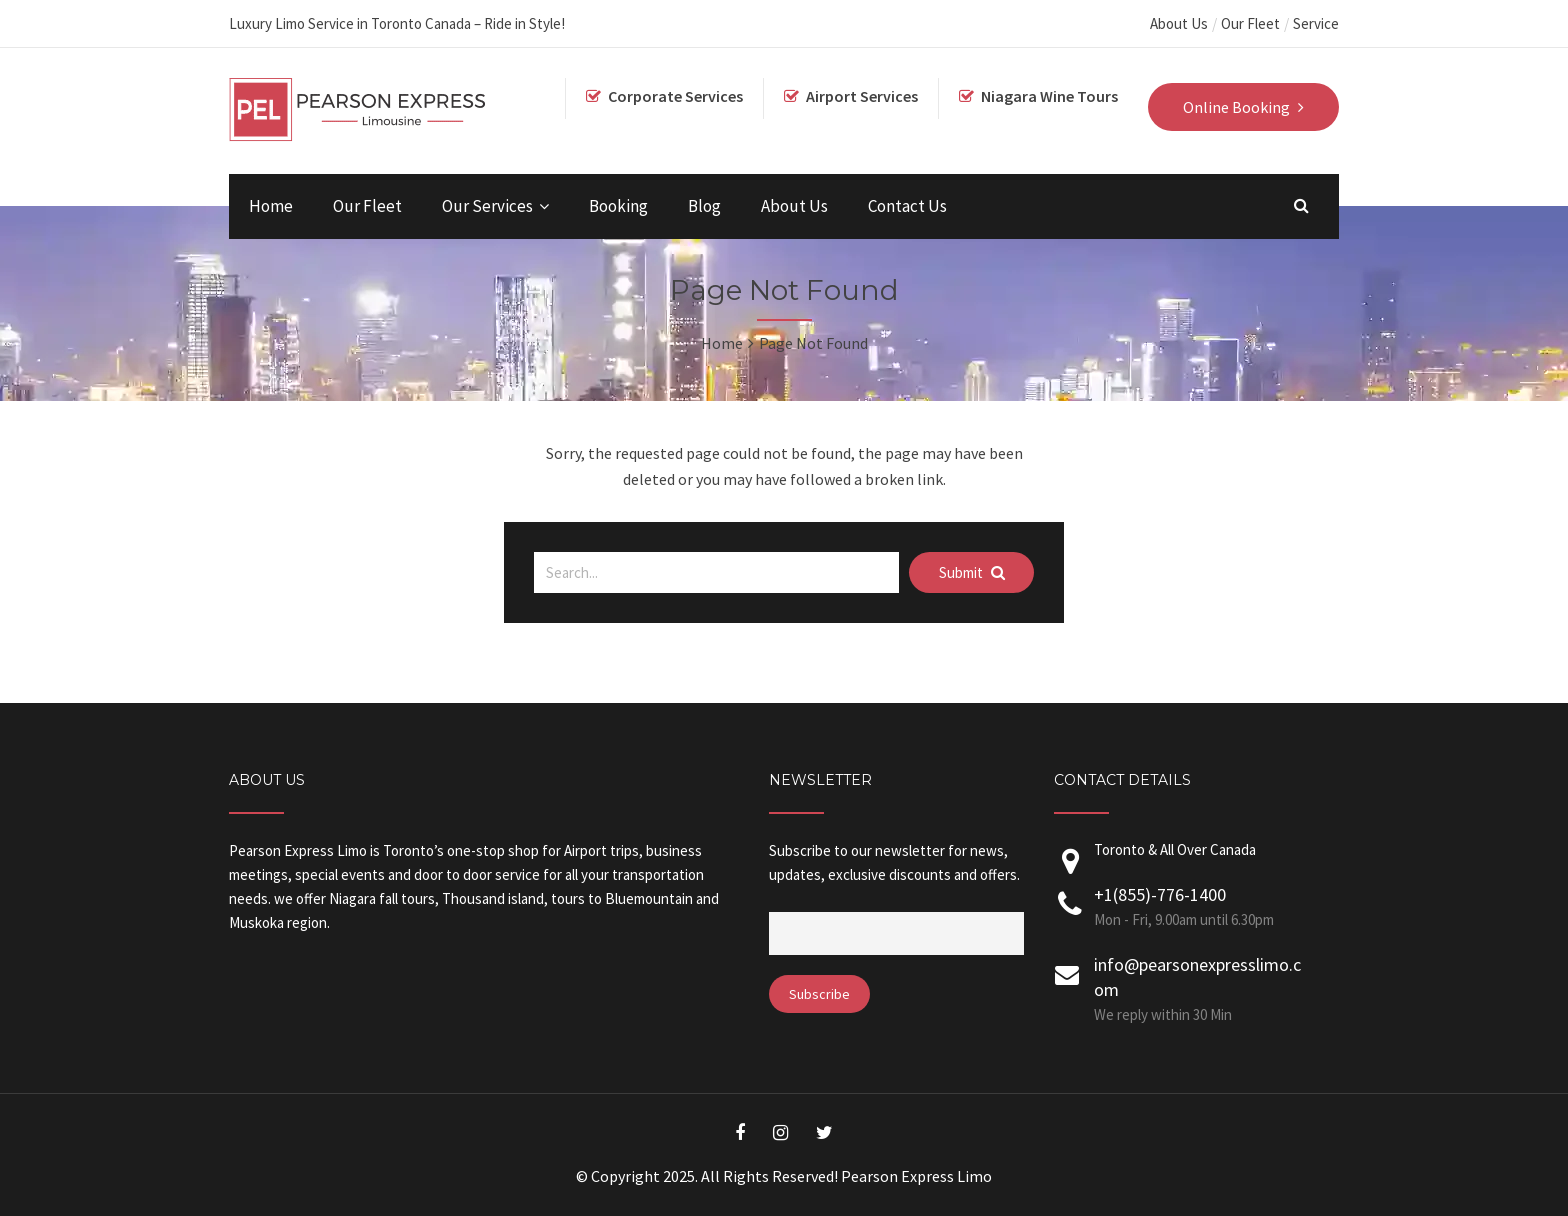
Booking (618, 206)
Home (271, 206)
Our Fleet (1250, 23)
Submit (972, 572)
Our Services (487, 206)
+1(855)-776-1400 (1160, 894)
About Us (1179, 23)
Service (1316, 23)
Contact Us (907, 206)
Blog (704, 206)
